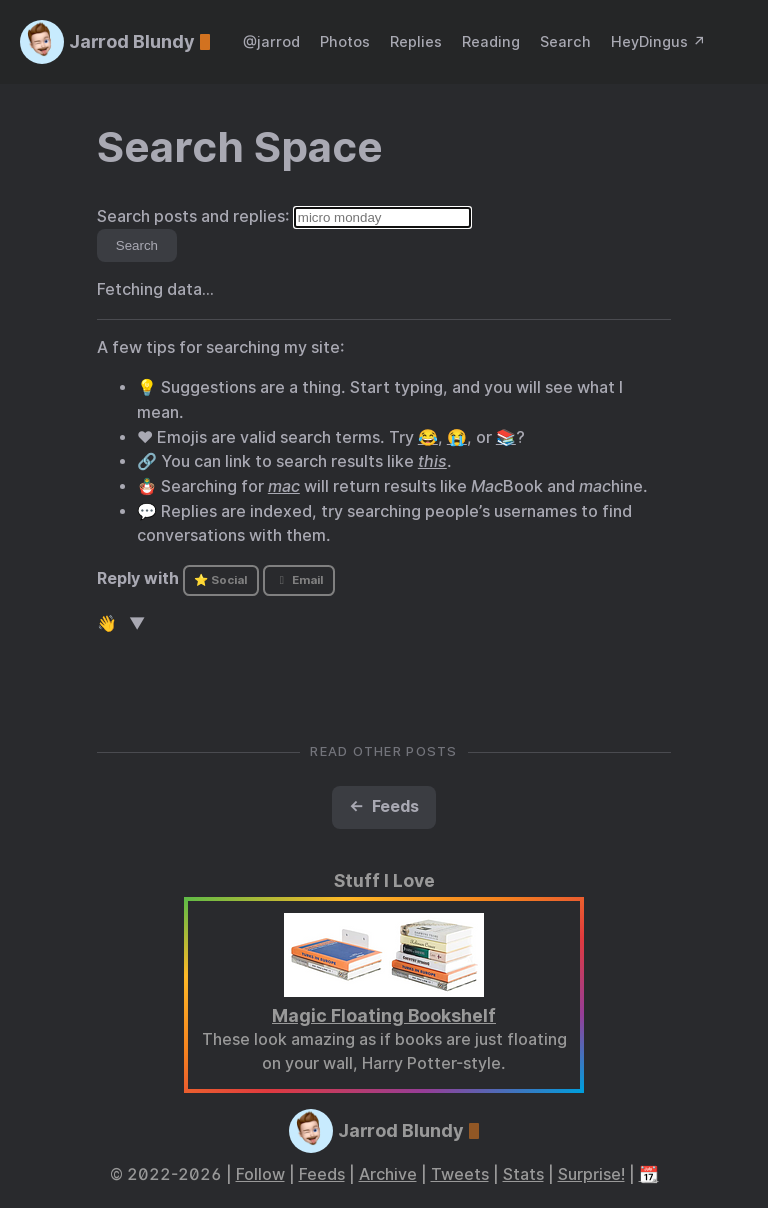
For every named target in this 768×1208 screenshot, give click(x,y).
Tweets (460, 1174)
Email (299, 580)
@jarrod (271, 41)
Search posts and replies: (193, 216)
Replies (416, 41)
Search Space (240, 147)
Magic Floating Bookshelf (384, 1015)
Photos (345, 41)
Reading (491, 41)
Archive (388, 1174)
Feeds (322, 1174)
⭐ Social (220, 580)
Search (565, 41)
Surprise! (591, 1174)
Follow (260, 1174)
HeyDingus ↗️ (658, 41)
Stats (523, 1174)
